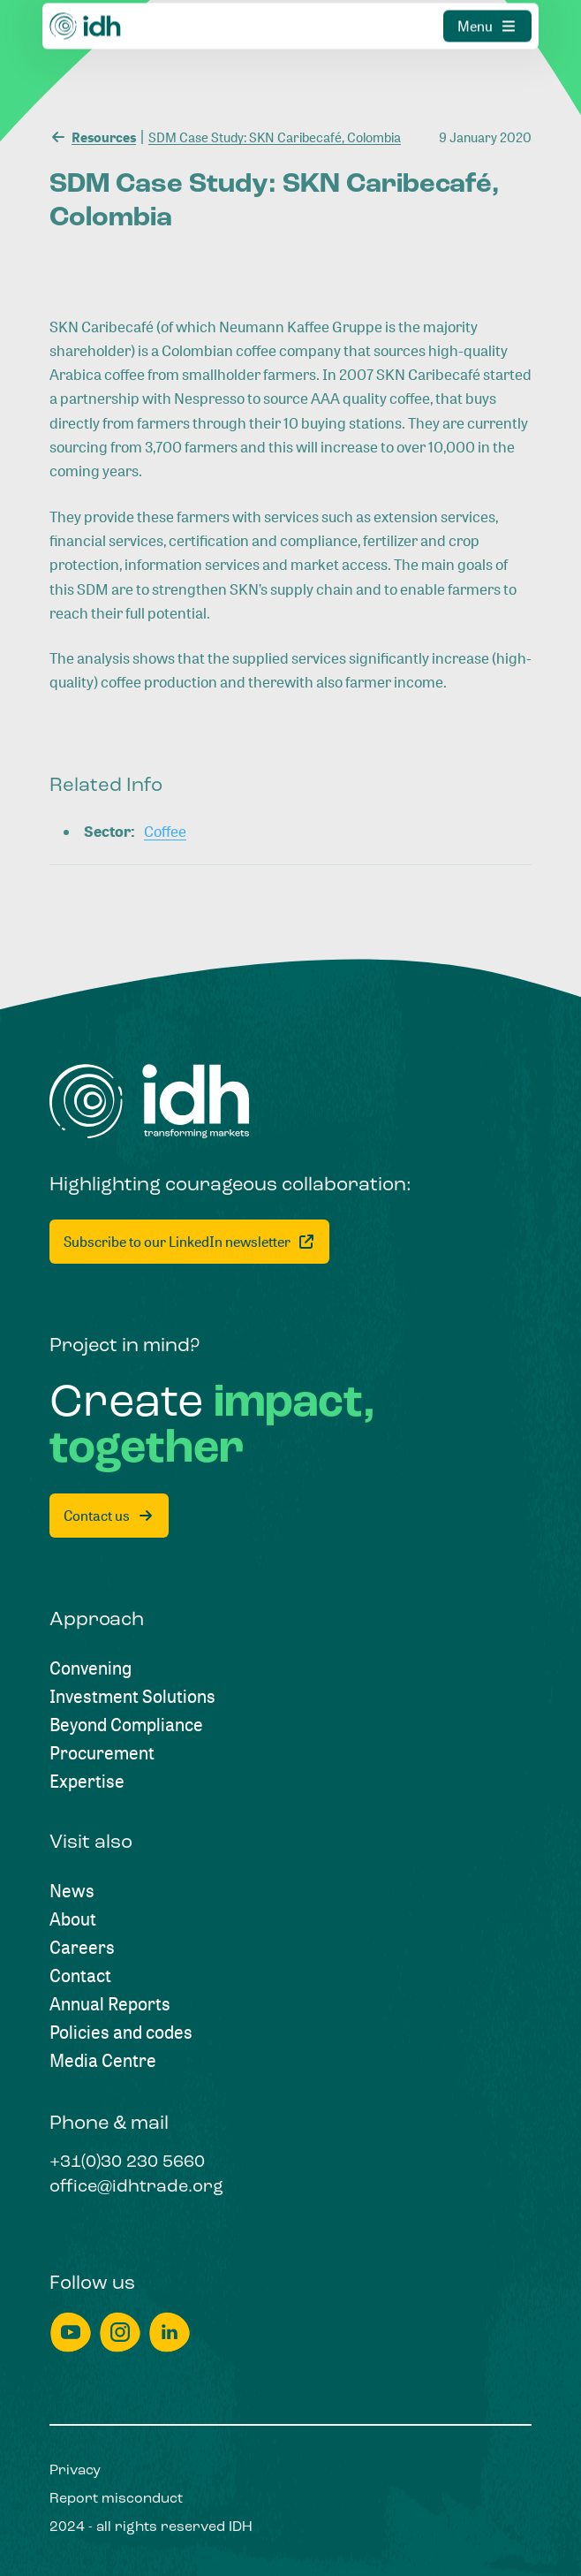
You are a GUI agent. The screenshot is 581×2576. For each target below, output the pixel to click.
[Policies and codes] (120, 2032)
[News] (71, 1891)
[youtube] (70, 2332)
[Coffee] (165, 831)
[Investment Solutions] (132, 1697)
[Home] (149, 1101)
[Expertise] (86, 1781)
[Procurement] (102, 1753)
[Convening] (90, 1668)
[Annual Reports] (109, 2004)
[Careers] (82, 1948)
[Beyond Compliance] (126, 1725)
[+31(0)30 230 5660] (127, 2163)
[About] (72, 1919)
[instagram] (120, 2332)
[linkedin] (169, 2332)
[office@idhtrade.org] (136, 2188)
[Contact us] (109, 1515)
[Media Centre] (102, 2061)
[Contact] (80, 1976)
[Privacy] (75, 2471)
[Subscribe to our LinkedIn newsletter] (189, 1242)
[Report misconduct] (116, 2499)
